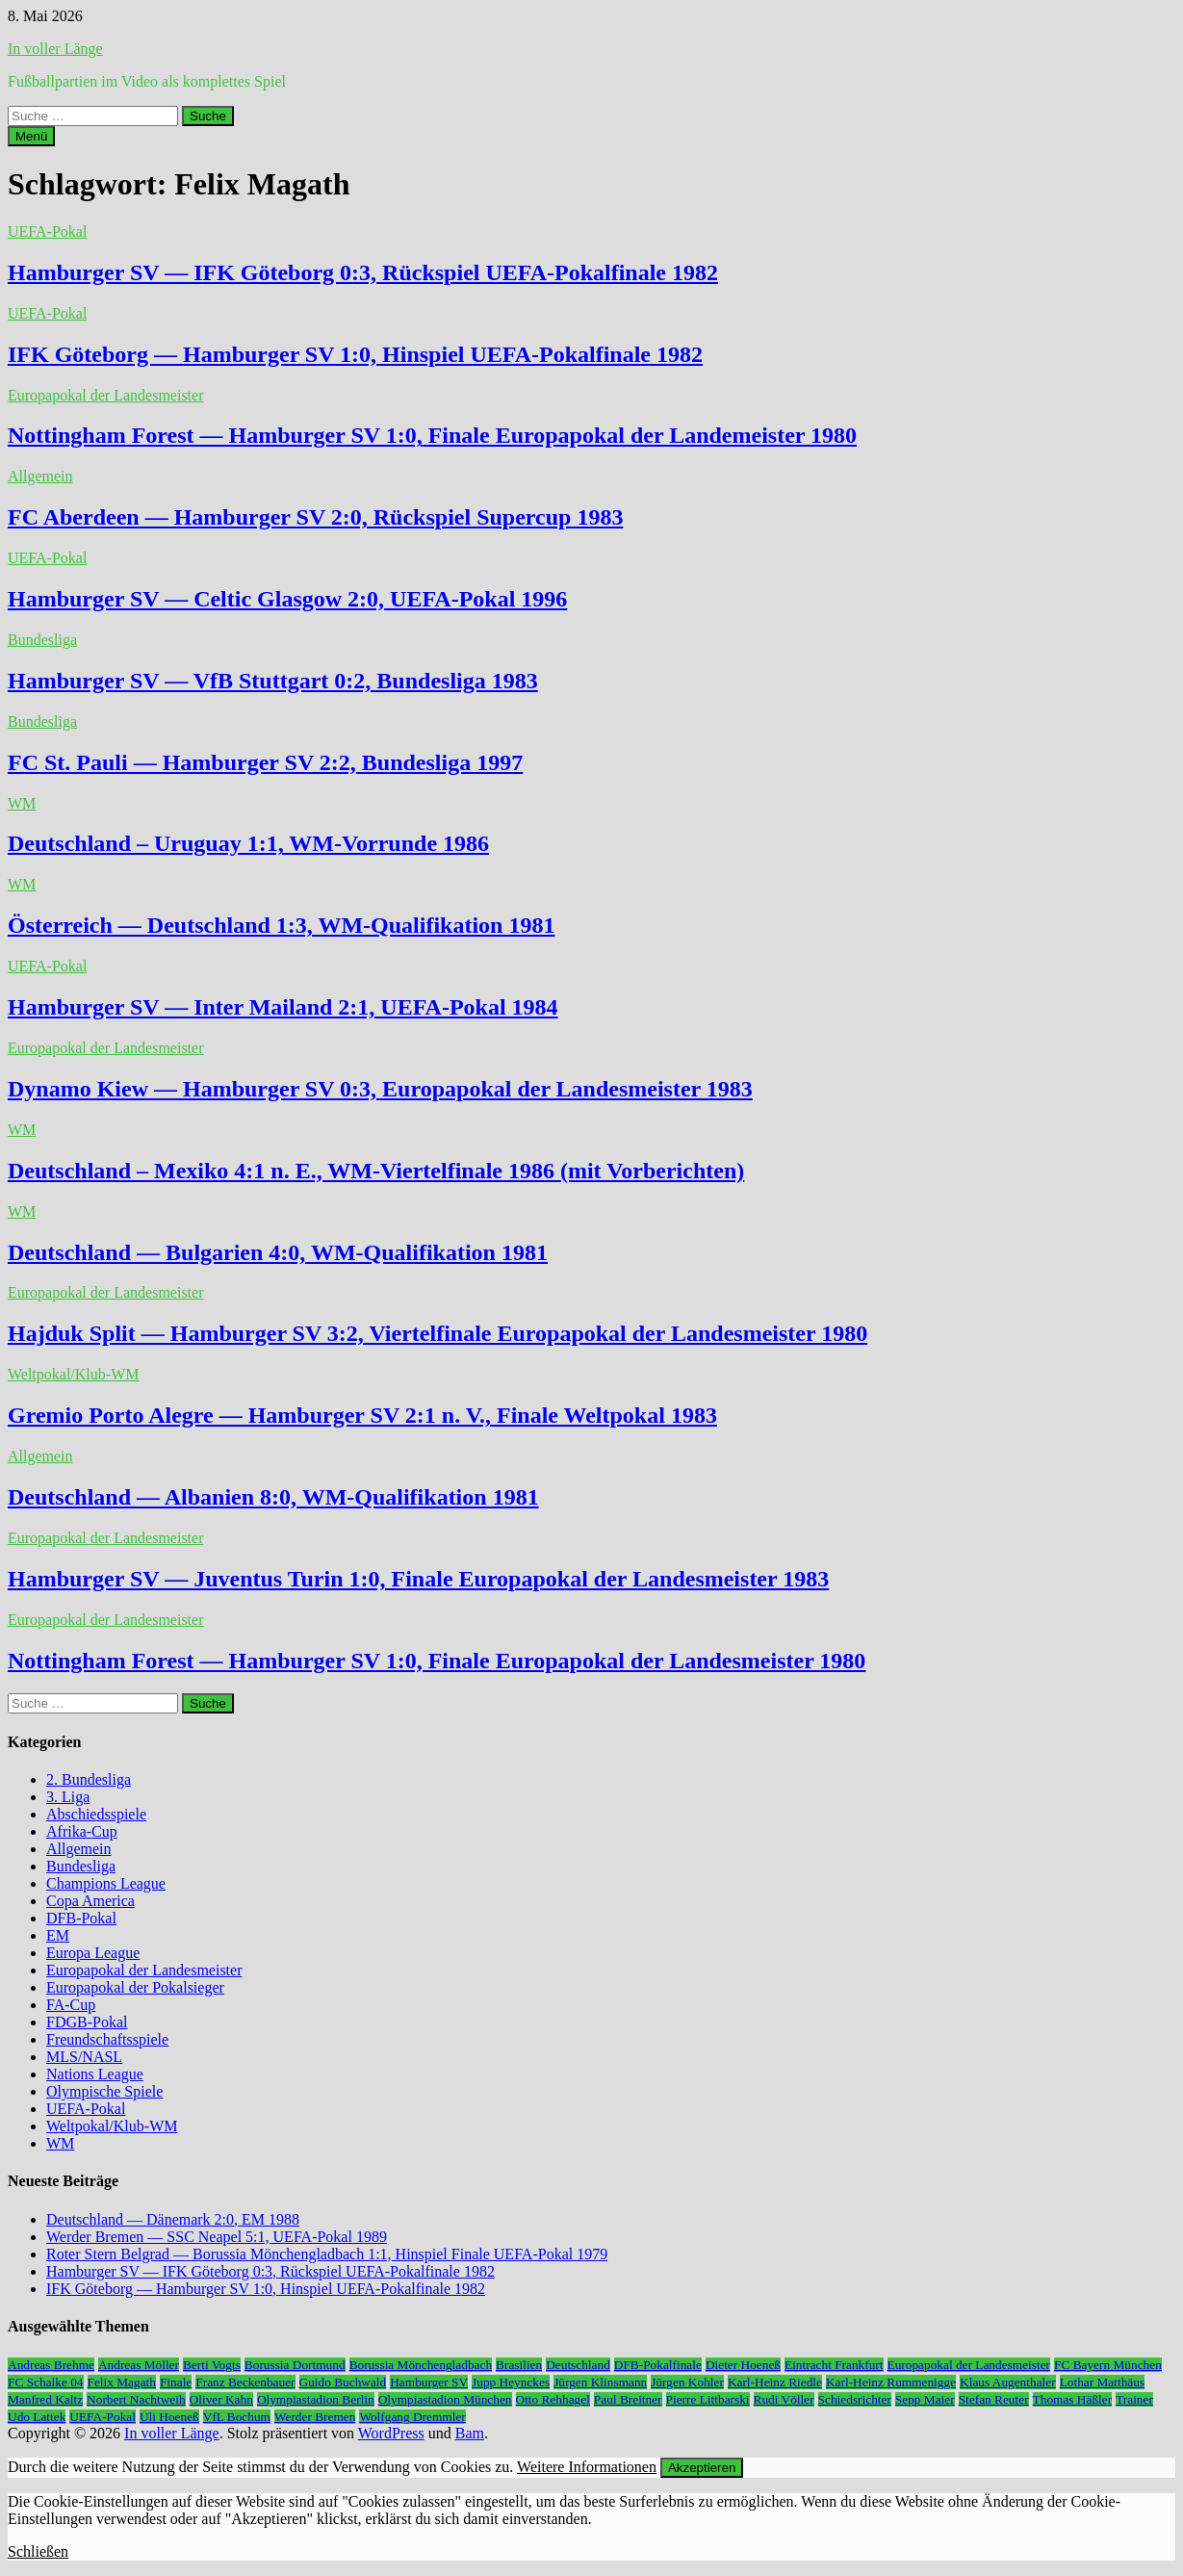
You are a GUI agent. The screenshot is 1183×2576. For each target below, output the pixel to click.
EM (57, 1935)
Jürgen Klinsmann (600, 2382)
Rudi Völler (784, 2399)
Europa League (93, 1953)
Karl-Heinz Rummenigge (891, 2382)
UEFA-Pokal (47, 231)
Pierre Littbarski (708, 2399)
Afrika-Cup (81, 1831)
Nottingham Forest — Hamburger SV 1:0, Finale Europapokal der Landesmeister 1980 (436, 1660)
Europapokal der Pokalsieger (135, 1987)
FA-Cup (70, 2004)
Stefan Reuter (994, 2399)
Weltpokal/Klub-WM (73, 1374)
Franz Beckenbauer (245, 2382)
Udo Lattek (36, 2416)
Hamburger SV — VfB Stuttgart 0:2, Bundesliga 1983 (273, 680)
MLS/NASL (84, 2056)
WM (22, 803)
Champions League (106, 1883)
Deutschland (578, 2364)
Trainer (1134, 2399)
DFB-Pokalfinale (658, 2364)
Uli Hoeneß (169, 2416)
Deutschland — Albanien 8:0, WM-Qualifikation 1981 (273, 1496)
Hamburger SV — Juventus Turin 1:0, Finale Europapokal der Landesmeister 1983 (418, 1578)
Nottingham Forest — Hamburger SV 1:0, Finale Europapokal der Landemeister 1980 (432, 435)
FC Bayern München (1108, 2364)
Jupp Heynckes (511, 2382)
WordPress (391, 2433)
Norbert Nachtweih (136, 2399)
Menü (31, 136)
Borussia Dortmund (295, 2364)
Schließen (38, 2551)
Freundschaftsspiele (107, 2039)
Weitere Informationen (586, 2467)
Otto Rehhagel (553, 2399)
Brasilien (519, 2364)
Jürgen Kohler (687, 2382)
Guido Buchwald (343, 2382)
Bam (469, 2433)
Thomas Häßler (1073, 2399)
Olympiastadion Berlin (315, 2399)
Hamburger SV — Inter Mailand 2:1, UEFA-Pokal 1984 (283, 1006)
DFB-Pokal (81, 1918)
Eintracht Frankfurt (834, 2364)
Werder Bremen (314, 2416)
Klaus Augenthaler (1008, 2382)
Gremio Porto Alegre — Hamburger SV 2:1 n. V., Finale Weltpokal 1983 (362, 1415)
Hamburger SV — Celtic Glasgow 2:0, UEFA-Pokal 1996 (287, 598)
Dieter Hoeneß (743, 2364)
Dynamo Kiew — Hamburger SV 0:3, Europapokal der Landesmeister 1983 (380, 1088)
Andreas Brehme (51, 2364)
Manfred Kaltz (45, 2399)
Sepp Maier (925, 2399)
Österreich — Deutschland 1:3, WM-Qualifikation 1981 (281, 925)
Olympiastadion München (445, 2399)
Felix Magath (122, 2382)
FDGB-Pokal (86, 2022)
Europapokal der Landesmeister (105, 395)
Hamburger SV (429, 2382)
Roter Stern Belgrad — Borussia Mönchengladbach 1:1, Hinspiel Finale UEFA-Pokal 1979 (326, 2254)
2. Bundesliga (88, 1779)
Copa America (90, 1901)
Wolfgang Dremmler (412, 2416)
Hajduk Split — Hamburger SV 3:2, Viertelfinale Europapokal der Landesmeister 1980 (437, 1333)
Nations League (94, 2074)
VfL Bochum (236, 2416)
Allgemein (40, 476)
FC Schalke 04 (46, 2382)
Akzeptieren (701, 2467)
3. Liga (68, 1797)
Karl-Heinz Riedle (775, 2382)
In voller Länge (55, 48)
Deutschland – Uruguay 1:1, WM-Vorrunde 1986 (248, 843)
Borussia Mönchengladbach (420, 2364)
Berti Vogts (212, 2364)
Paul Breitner (628, 2399)
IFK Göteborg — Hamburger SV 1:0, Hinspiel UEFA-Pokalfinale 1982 (355, 354)
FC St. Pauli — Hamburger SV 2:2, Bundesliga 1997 (265, 762)
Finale (176, 2382)
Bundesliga (42, 639)
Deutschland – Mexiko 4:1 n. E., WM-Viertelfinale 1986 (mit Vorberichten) (376, 1170)
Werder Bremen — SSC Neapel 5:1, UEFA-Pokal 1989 (216, 2236)
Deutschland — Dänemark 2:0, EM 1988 (172, 2219)
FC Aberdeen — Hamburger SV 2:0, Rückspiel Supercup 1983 (315, 516)
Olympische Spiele (104, 2091)
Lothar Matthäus (1102, 2382)
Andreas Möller (138, 2364)
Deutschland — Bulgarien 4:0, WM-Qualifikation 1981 (278, 1252)
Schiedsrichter (854, 2399)
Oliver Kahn (221, 2399)
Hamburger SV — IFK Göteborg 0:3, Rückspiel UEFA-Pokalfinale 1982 (363, 272)
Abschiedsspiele (96, 1814)
